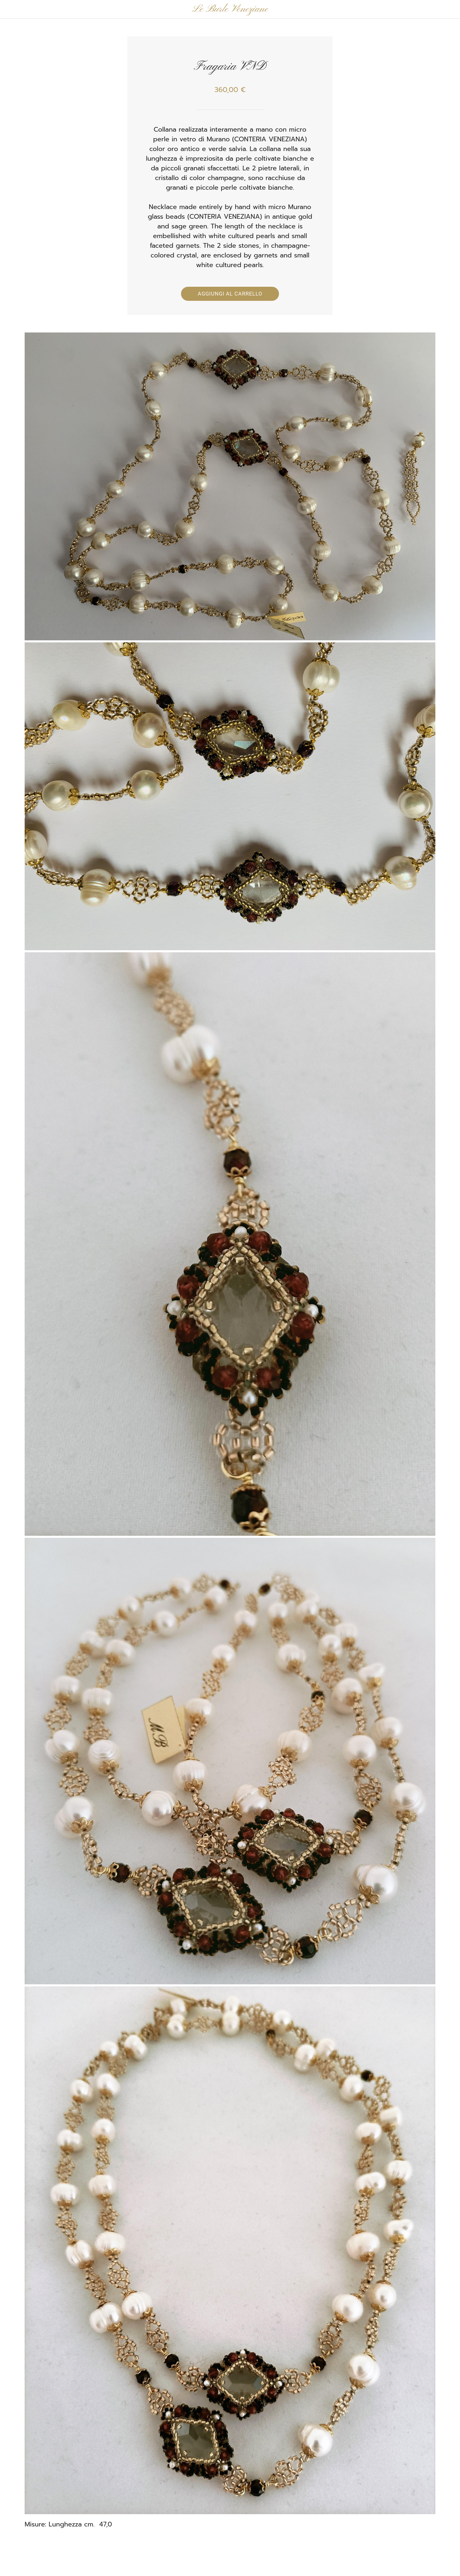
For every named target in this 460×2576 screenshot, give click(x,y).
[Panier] (448, 9)
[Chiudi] (12, 9)
